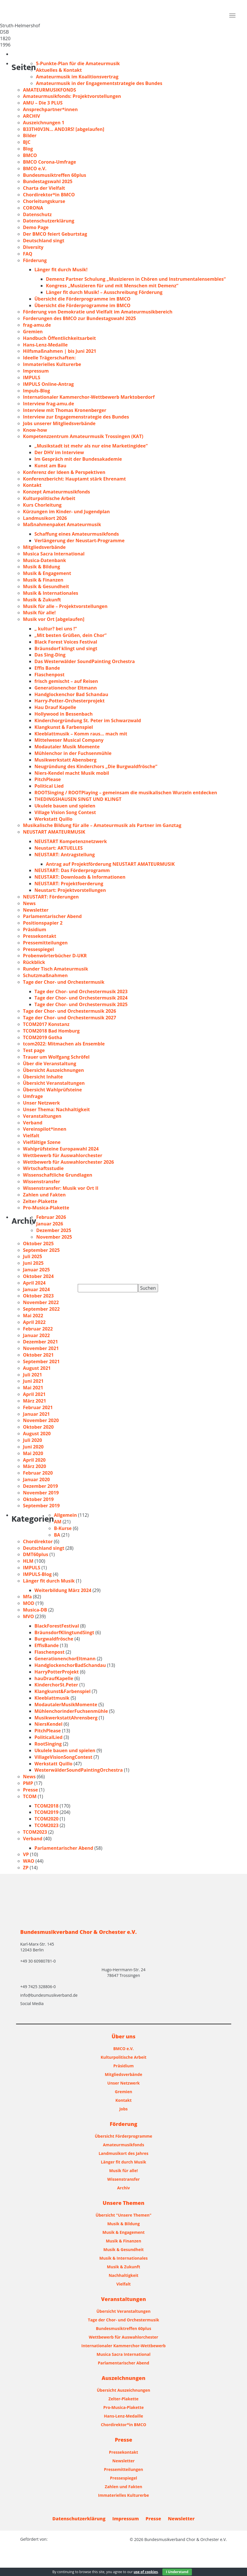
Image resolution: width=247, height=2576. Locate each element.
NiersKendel (48, 1724)
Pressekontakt (39, 936)
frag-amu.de (37, 325)
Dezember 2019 (40, 1486)
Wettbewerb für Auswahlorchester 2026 (68, 1162)
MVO (28, 1616)
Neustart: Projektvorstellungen (70, 890)
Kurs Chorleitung (42, 505)
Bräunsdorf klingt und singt (65, 648)
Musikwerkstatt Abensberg (65, 760)
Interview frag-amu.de (48, 403)
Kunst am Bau (50, 465)
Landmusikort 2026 (45, 518)
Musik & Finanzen (43, 580)
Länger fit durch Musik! (60, 269)
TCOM (29, 1796)
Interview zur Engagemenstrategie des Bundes (76, 417)
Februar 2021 (38, 1407)
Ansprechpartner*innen (50, 109)
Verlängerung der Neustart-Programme (79, 540)
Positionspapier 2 (43, 923)
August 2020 (37, 1433)
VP (26, 1854)
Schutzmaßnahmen (45, 975)
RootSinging (48, 1744)
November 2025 (54, 1237)
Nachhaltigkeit (124, 2275)
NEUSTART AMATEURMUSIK (54, 832)
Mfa (27, 1596)
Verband (32, 1123)
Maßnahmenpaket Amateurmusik (62, 524)
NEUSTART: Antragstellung (64, 854)
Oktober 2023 (38, 1296)
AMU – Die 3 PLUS (43, 103)
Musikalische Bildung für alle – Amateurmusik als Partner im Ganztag (102, 825)
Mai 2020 (33, 1453)
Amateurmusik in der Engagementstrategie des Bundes (99, 83)
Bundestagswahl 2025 (47, 181)
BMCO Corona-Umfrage (49, 162)
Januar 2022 (36, 1335)
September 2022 (41, 1309)
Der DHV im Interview (59, 452)
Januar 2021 (36, 1414)
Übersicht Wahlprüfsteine (52, 1089)
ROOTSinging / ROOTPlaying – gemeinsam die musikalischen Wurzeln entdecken (126, 792)
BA (57, 1535)
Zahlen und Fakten (44, 1195)
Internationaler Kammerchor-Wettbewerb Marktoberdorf (89, 397)
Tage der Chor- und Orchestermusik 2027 (69, 1017)
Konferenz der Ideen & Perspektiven (64, 472)
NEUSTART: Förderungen (51, 897)
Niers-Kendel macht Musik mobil (71, 773)
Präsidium (34, 929)
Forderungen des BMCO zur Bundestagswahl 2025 (79, 318)
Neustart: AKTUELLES (58, 848)
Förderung (35, 260)
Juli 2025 (32, 1256)
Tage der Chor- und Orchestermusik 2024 (81, 998)
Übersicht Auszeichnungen (53, 1070)
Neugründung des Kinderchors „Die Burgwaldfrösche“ (95, 766)
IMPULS (31, 377)
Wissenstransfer (41, 1181)
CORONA (33, 208)
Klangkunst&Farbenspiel (62, 1691)
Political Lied (49, 786)
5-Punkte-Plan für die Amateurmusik (78, 63)
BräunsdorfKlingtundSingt (64, 1632)
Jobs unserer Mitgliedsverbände (59, 423)
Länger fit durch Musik (49, 1581)
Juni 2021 (33, 1381)
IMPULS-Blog (37, 1574)
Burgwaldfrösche (53, 1639)
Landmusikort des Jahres (124, 2153)
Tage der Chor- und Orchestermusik (63, 982)
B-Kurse (63, 1528)
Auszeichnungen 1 (43, 122)
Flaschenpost (49, 674)
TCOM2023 (46, 1825)
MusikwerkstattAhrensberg (66, 1718)
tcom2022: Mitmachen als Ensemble (64, 1044)
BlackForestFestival (56, 1626)
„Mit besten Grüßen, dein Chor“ (70, 635)
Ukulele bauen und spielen (64, 806)
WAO (28, 1861)
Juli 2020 (32, 1440)
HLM (28, 1561)
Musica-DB (35, 1610)
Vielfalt (31, 1135)
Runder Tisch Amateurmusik (55, 969)
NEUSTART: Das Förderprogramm (72, 870)
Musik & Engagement (47, 573)
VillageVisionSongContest (63, 1757)
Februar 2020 (38, 1473)
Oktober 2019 (38, 1499)
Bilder (29, 135)
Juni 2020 (33, 1447)
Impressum (36, 371)
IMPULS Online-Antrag (48, 384)
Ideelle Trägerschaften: (49, 358)
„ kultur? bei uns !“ (55, 628)
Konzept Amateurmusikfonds (56, 492)
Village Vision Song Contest (65, 812)
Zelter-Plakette (40, 1201)
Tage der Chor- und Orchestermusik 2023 (81, 991)
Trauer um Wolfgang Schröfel (56, 1057)
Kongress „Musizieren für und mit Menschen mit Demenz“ (112, 285)
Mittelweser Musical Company (69, 740)
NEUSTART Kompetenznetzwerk (70, 841)
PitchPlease (47, 779)
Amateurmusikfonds (123, 2144)
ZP (25, 1867)
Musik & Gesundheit (46, 586)
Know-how (35, 430)
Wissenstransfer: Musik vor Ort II (60, 1188)
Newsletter (35, 910)
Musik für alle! (39, 612)
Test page (34, 1050)
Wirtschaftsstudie (43, 1168)
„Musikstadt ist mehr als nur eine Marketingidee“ (91, 446)
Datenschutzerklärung (48, 221)
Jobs (123, 2109)
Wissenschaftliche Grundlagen (57, 1175)
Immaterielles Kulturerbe (52, 364)
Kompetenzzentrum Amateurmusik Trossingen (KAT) (83, 436)
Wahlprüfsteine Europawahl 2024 (61, 1149)
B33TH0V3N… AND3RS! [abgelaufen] (63, 129)
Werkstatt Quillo (53, 819)
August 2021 (37, 1368)
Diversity (33, 247)
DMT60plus (35, 1554)
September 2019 (41, 1505)
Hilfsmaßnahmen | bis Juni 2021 (59, 351)
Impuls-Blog (36, 391)
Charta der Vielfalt (44, 188)
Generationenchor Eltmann (65, 688)
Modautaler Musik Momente (67, 746)
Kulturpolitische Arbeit (49, 498)
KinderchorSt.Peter (56, 1685)
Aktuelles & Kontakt (59, 70)
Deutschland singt (43, 240)
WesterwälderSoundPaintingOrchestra (78, 1770)
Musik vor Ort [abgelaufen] (53, 619)
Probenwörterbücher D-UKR (55, 955)
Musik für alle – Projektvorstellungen (65, 606)
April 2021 (34, 1394)
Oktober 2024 (38, 1276)
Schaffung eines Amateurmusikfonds (76, 534)
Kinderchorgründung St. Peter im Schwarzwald (87, 720)
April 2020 (34, 1460)
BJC (26, 142)
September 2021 (41, 1361)
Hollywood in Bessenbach (63, 714)
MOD (28, 1603)
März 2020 (34, 1466)
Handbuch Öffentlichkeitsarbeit (59, 338)
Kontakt (32, 485)
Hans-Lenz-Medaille (45, 345)
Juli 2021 (32, 1375)
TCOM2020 (46, 1819)
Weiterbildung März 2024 (62, 1590)
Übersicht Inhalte (43, 1077)
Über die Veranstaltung (49, 1063)
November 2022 (41, 1302)
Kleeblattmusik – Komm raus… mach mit (80, 734)
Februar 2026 (51, 1217)
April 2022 (34, 1322)
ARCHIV (31, 116)
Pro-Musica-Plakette (46, 1207)
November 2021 (41, 1348)
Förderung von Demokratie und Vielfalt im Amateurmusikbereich (97, 312)
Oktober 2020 (38, 1427)
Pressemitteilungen (45, 943)
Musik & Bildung (41, 566)
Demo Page (35, 227)
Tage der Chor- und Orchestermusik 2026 (69, 1011)
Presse (30, 1790)
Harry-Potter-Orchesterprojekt (69, 701)
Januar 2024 (36, 1289)
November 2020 (41, 1420)
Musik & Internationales (50, 593)
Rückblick (34, 962)
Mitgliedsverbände (44, 547)
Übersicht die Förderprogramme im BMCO (82, 299)
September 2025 (41, 1250)
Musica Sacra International (54, 554)
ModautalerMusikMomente (65, 1704)
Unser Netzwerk (41, 1103)
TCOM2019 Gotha (42, 1037)
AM (57, 1522)
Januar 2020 (36, 1479)
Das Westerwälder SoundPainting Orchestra (84, 661)
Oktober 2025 (38, 1243)
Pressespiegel (38, 949)
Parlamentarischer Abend (52, 916)
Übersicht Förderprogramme (123, 2136)
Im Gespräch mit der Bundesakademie (78, 459)
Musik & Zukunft (42, 599)
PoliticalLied (48, 1737)
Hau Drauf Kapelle (55, 707)
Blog (28, 149)
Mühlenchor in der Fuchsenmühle (73, 753)
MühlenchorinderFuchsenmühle (71, 1711)
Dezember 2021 (40, 1342)
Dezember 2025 (53, 1230)
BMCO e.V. (34, 168)
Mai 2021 (33, 1387)
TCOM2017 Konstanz (46, 1024)
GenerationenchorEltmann (65, 1658)
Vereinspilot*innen (44, 1129)
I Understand (177, 2571)
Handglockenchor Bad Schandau (71, 694)
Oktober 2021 (38, 1355)
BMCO (30, 155)
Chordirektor (38, 1541)
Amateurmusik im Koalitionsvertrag (77, 76)
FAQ (27, 254)
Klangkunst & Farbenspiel (63, 727)
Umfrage (33, 1096)
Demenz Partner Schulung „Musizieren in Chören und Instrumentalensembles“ (136, 279)
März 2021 (34, 1401)
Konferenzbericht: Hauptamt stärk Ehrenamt (74, 479)
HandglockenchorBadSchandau (70, 1665)
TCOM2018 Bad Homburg (51, 1031)
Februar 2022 (38, 1329)
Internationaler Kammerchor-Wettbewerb (123, 2345)
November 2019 (41, 1493)
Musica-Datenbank (44, 560)
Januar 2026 (49, 1224)
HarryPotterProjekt (56, 1672)
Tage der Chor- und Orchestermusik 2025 (81, 1004)
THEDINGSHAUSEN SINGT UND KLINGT (77, 799)
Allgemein (65, 1515)
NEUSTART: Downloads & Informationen (79, 877)
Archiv (123, 2187)
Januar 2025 (36, 1269)
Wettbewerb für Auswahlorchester (62, 1155)
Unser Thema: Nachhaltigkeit (56, 1109)
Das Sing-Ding (49, 655)
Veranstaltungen (42, 1116)
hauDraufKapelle (53, 1678)
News (29, 903)
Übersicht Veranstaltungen (54, 1083)
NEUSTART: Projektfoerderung (68, 883)
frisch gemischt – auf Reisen (66, 681)
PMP (28, 1783)
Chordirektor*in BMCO (49, 194)
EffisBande (46, 1645)
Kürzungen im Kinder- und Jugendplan (66, 511)
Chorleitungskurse (44, 201)
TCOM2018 (46, 1806)
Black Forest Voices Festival (65, 642)
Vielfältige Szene (42, 1142)
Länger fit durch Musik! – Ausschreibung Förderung (104, 292)
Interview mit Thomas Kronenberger (64, 410)
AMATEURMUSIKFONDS (49, 90)
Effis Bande (47, 668)
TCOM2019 (46, 1812)
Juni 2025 (33, 1263)
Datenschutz (37, 214)
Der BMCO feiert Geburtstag (55, 234)
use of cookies (146, 2571)
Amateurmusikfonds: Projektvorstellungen (72, 96)
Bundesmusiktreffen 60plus (54, 175)
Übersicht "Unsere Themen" (123, 2215)
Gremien (33, 331)
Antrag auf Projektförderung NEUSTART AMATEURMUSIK (110, 864)
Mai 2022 (33, 1315)
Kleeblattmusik (51, 1698)
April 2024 (34, 1283)
